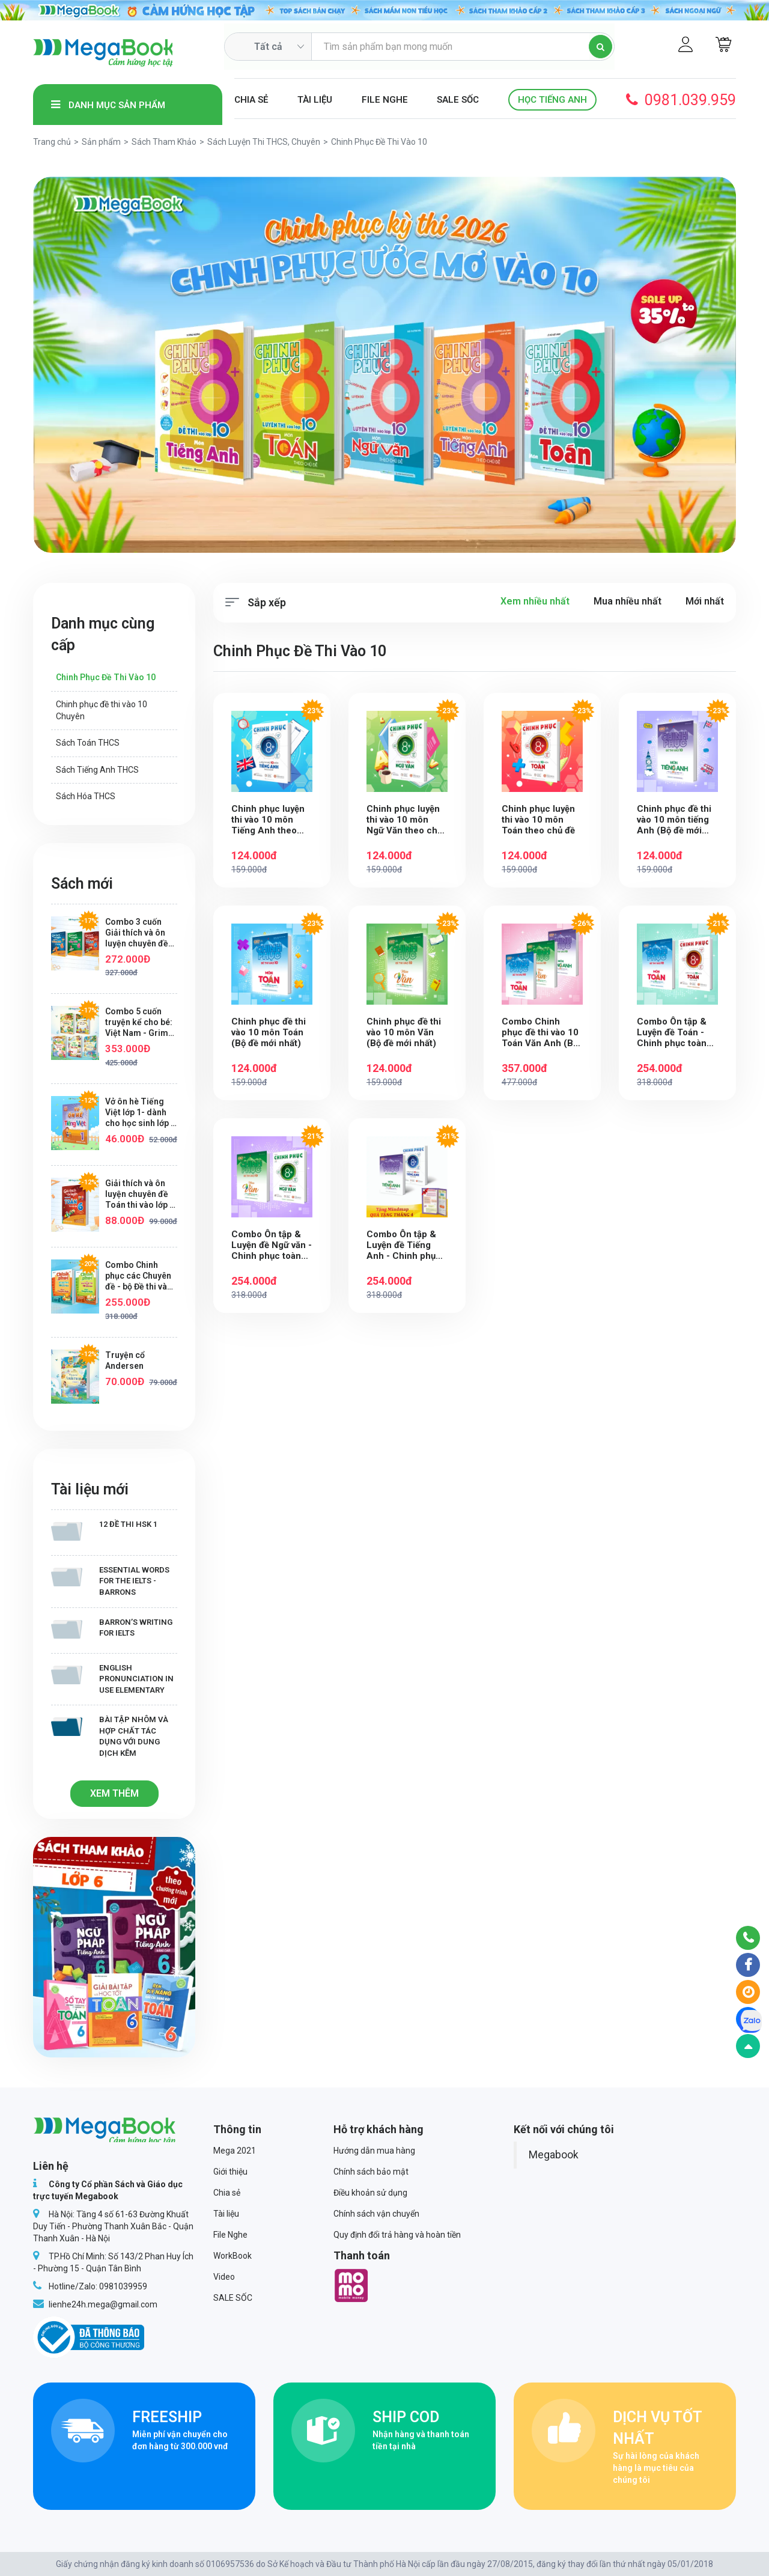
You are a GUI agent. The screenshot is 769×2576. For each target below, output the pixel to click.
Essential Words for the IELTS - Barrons (110, 1581)
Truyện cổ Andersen (125, 1360)
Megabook (554, 2155)
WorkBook (232, 2256)
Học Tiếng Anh (552, 99)
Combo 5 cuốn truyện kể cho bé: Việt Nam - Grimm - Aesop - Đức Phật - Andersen (140, 1022)
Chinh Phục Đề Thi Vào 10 (106, 677)
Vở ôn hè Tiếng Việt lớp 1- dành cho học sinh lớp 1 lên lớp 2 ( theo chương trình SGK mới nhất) (140, 1112)
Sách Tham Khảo (164, 142)
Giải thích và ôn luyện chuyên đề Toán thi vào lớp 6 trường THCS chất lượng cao (140, 1194)
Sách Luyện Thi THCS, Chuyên (263, 142)
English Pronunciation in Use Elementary (112, 1678)
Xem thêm (114, 1793)
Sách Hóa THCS (85, 796)
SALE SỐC (458, 99)
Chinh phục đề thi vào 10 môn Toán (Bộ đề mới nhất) (268, 1033)
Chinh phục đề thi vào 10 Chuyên (101, 710)
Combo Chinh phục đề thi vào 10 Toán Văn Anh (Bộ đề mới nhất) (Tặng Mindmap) (542, 1033)
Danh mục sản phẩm (108, 105)
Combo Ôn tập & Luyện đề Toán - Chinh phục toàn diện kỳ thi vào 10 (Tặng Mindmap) (673, 1033)
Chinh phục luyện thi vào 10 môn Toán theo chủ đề (539, 820)
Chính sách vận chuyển (376, 2213)
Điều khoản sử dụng (370, 2192)
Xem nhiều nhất (535, 601)
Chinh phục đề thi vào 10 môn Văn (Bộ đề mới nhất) (403, 1033)
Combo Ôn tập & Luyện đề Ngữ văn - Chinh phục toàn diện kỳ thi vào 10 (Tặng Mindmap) (271, 1246)
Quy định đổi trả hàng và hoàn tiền (397, 2235)
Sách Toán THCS (88, 743)
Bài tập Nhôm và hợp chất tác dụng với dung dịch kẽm (109, 1736)
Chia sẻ (251, 99)
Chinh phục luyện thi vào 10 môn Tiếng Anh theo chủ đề (268, 820)
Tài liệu (314, 99)
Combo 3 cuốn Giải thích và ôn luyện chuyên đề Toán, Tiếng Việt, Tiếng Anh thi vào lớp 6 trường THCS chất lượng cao (141, 933)
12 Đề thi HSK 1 (104, 1530)
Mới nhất (704, 601)
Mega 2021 (234, 2150)
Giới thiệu (230, 2171)
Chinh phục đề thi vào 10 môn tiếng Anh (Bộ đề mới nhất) (674, 820)
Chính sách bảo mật (371, 2171)
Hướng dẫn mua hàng (374, 2150)
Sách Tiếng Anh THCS (97, 770)
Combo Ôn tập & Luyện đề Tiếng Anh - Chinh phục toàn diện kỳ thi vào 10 (407, 1246)
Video (224, 2277)
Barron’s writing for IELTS (111, 1628)
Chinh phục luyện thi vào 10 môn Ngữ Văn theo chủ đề (404, 820)
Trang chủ (52, 142)
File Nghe (385, 99)
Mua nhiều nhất (627, 601)
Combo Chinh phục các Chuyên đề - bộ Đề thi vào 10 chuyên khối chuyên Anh (138, 1276)
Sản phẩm (101, 142)
